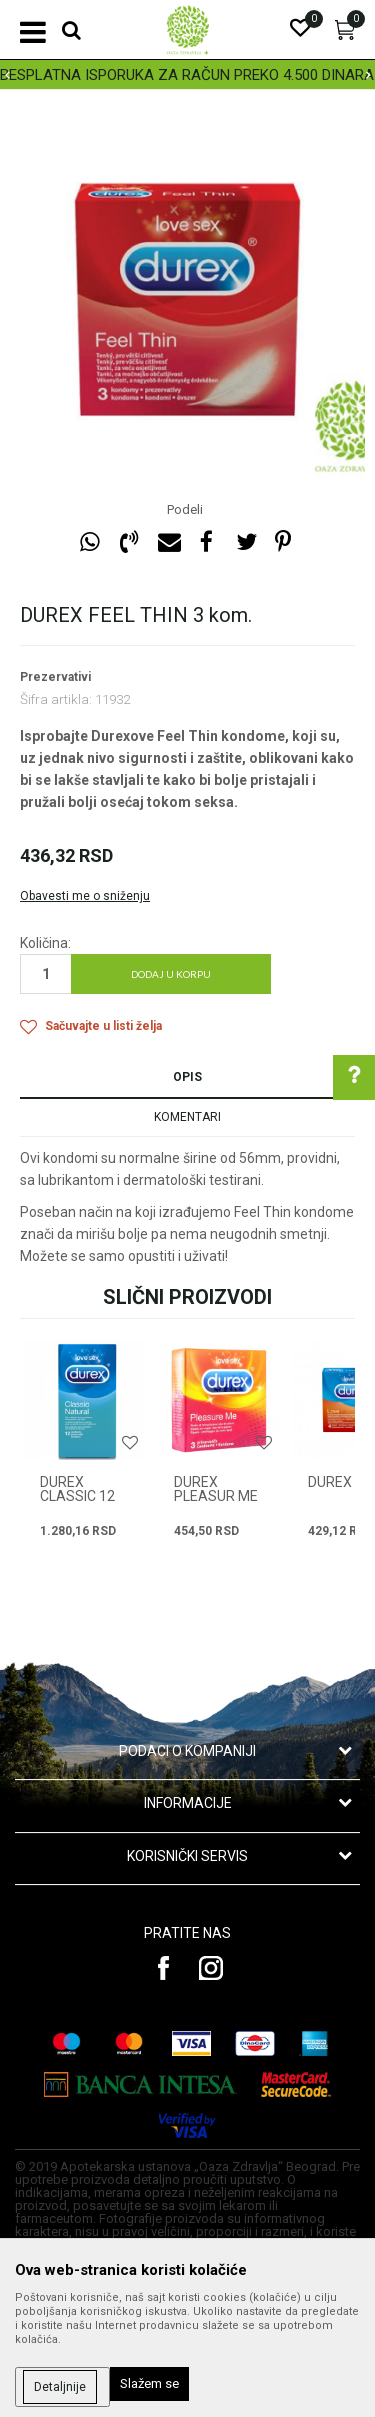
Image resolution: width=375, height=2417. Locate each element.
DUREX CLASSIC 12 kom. (77, 1496)
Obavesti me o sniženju (85, 896)
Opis (187, 1077)
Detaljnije (60, 2387)
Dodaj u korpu (171, 974)
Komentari (187, 1117)
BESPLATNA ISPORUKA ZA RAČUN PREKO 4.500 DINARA (187, 75)
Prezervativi (55, 677)
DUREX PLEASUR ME (216, 1489)
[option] (187, 75)
